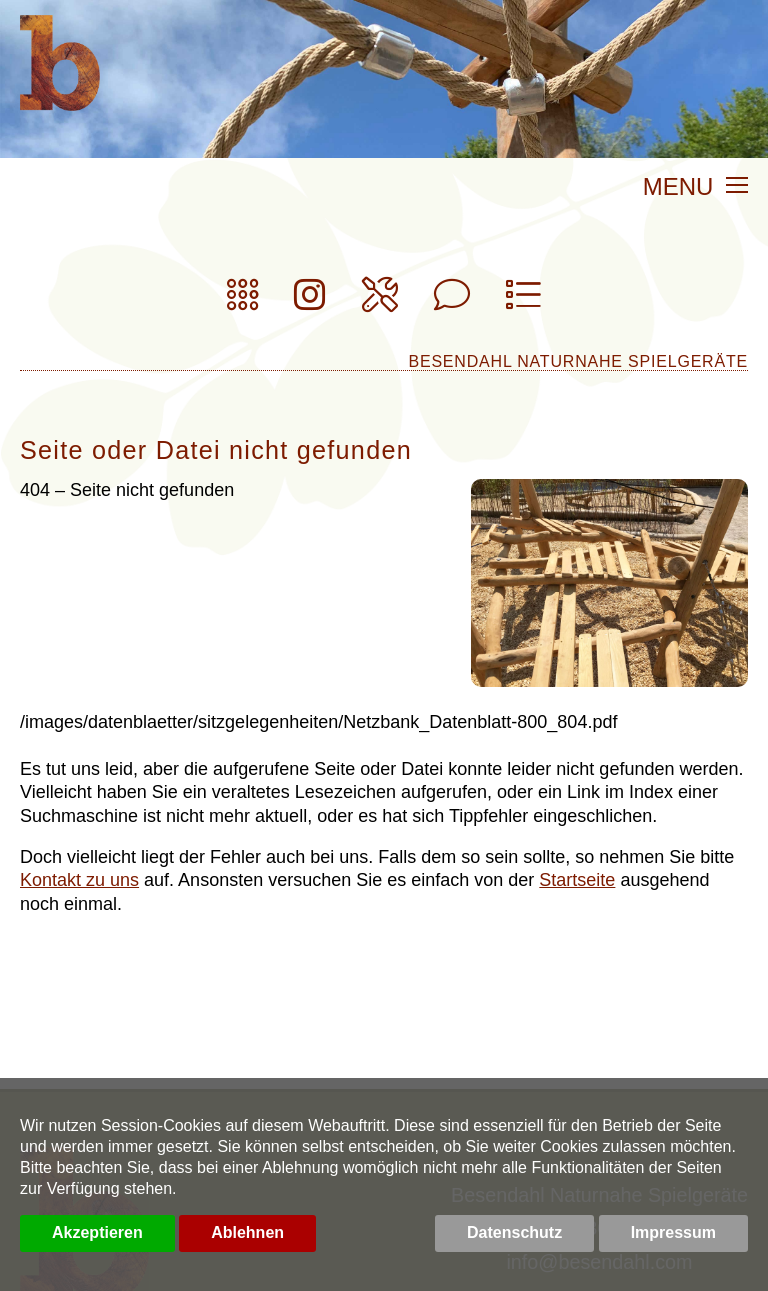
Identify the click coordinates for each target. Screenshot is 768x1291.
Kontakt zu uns (79, 880)
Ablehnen (247, 1232)
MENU (695, 188)
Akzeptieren (97, 1232)
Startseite (577, 880)
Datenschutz (514, 1232)
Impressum (673, 1232)
